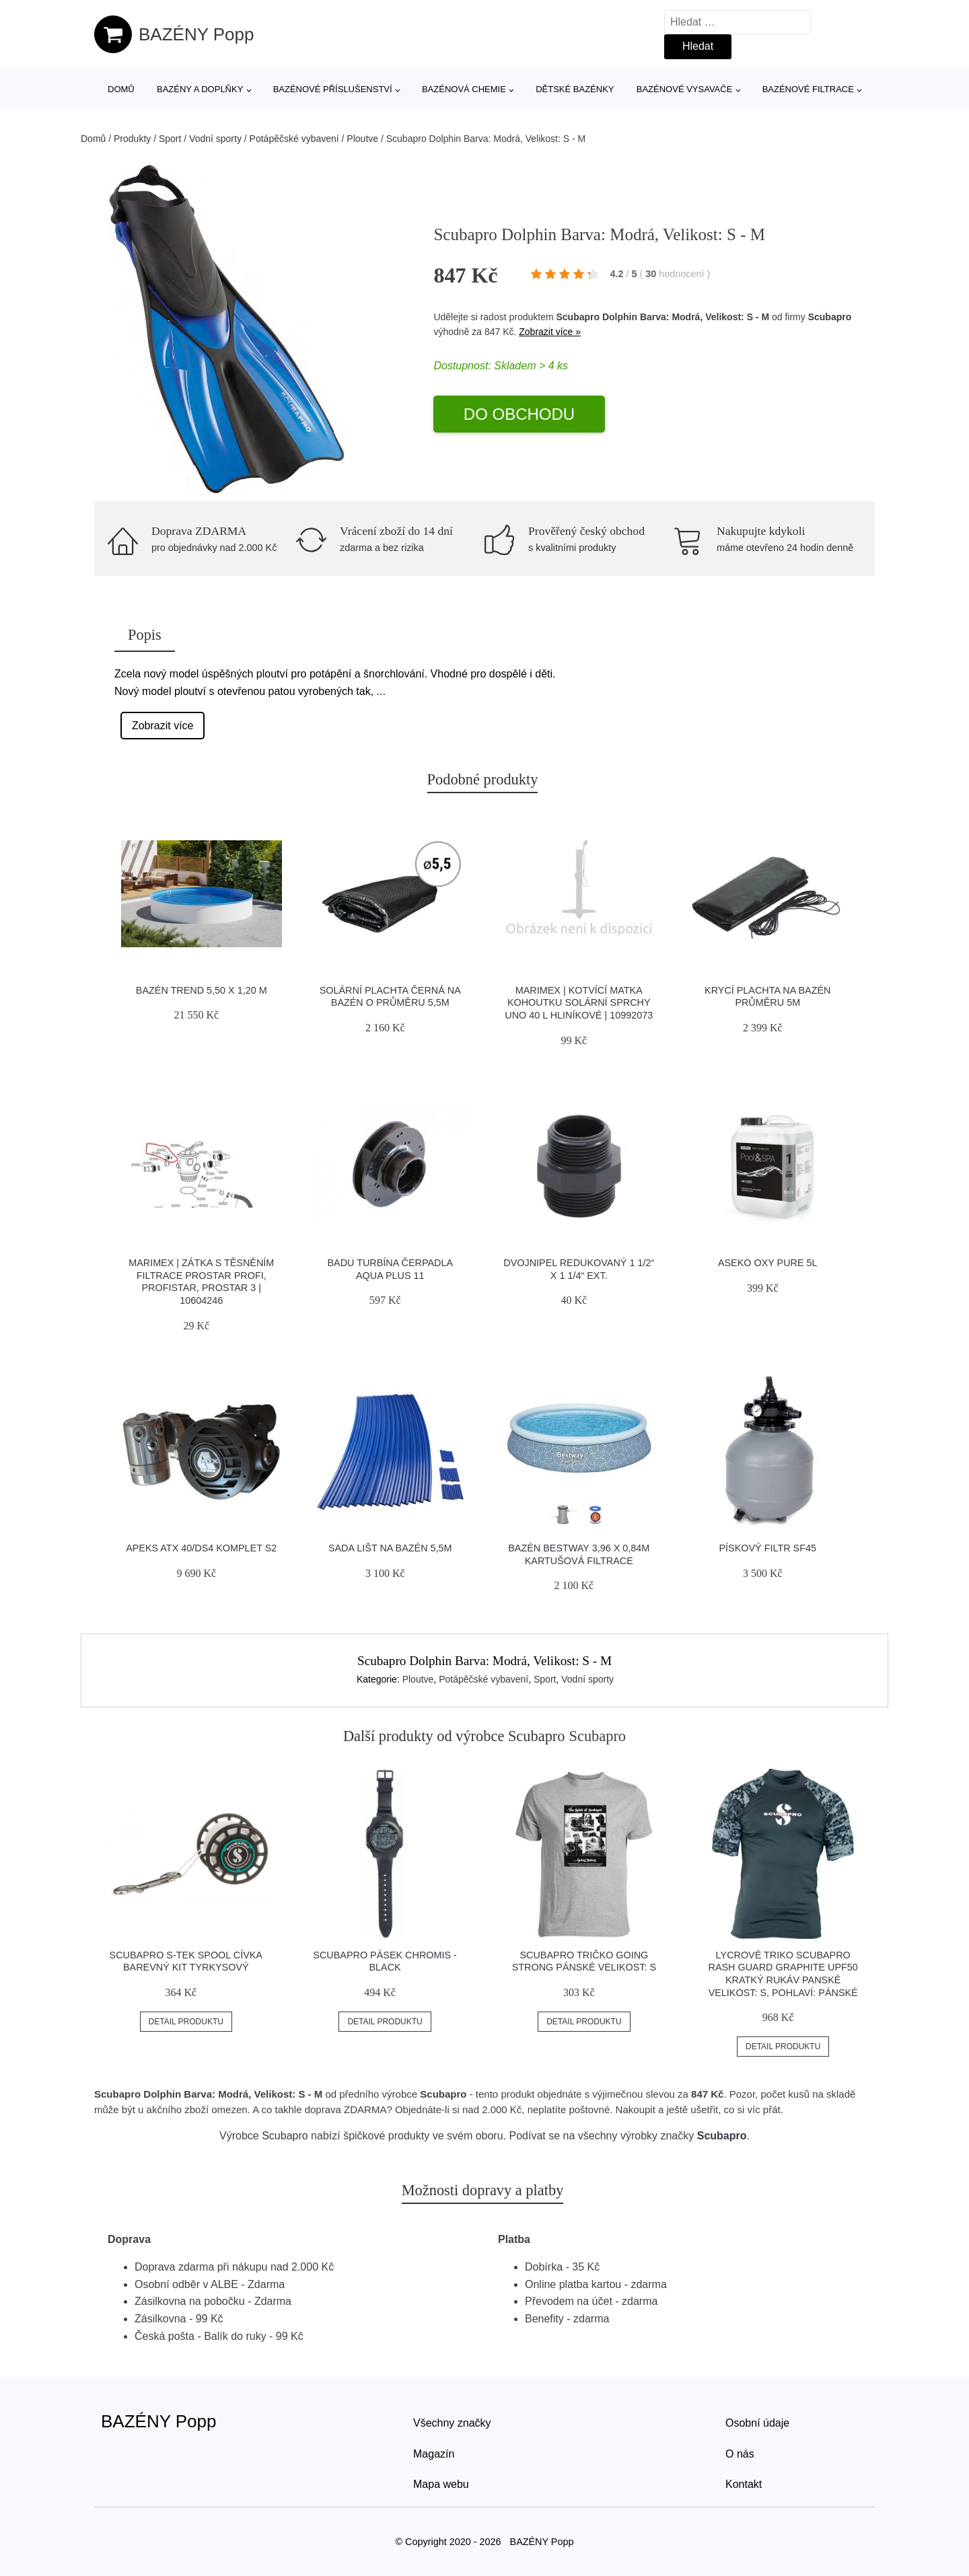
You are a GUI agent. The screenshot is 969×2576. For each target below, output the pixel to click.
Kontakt (743, 2484)
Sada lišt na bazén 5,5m (390, 1548)
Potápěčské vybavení (294, 138)
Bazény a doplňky (200, 89)
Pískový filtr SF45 (767, 1548)
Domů (121, 89)
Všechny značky (452, 2423)
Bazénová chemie (464, 89)
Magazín (433, 2454)
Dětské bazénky (575, 89)
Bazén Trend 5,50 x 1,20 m (201, 990)
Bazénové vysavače (685, 89)
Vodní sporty (215, 138)
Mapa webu (441, 2484)
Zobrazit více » (550, 331)
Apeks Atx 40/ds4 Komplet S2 (201, 1548)
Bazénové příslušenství (332, 89)
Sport (170, 138)
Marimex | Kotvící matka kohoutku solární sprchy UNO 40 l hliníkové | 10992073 (579, 1003)
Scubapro (830, 316)
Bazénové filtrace (808, 89)
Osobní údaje (757, 2423)
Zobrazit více (163, 725)
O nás (739, 2454)
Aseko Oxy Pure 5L (768, 1262)
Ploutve (362, 138)
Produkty (132, 138)
